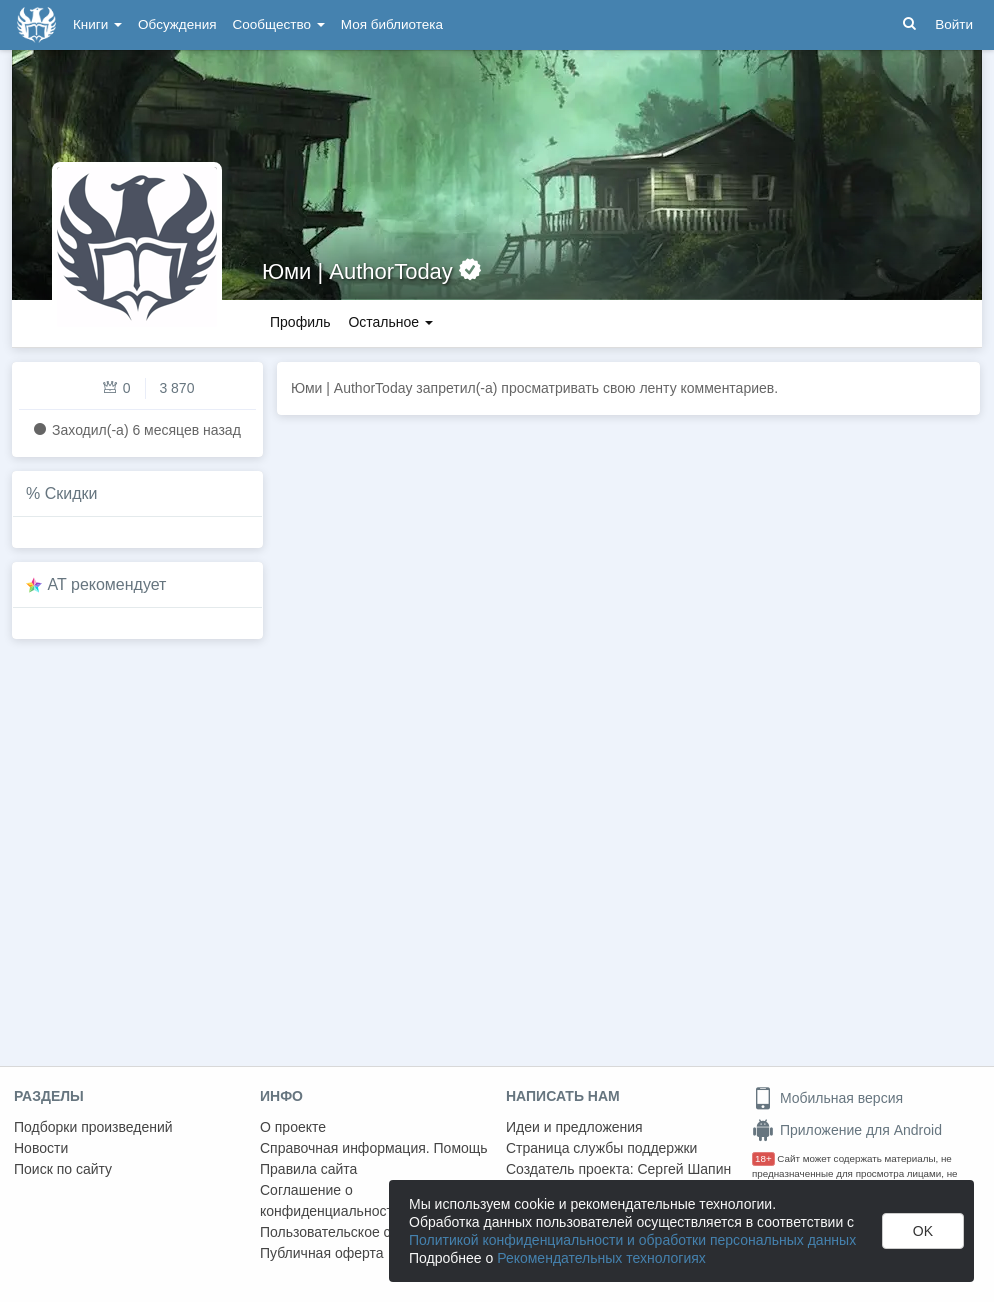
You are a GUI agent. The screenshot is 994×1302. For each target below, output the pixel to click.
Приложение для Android (847, 1130)
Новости (41, 1148)
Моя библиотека (392, 24)
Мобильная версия (827, 1098)
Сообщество (279, 24)
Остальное (390, 322)
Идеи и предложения (574, 1127)
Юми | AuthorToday (357, 271)
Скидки (71, 493)
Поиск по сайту (63, 1169)
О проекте (293, 1127)
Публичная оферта (322, 1253)
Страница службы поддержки (601, 1148)
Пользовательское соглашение (361, 1232)
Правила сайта (308, 1169)
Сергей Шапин (684, 1169)
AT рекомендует (107, 584)
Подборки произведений (93, 1127)
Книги (97, 24)
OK (923, 1231)
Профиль (300, 322)
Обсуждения (177, 24)
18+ (763, 1158)
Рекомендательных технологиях (601, 1258)
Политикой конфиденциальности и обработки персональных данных (632, 1240)
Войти (954, 24)
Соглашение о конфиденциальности (330, 1200)
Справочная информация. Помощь (374, 1148)
